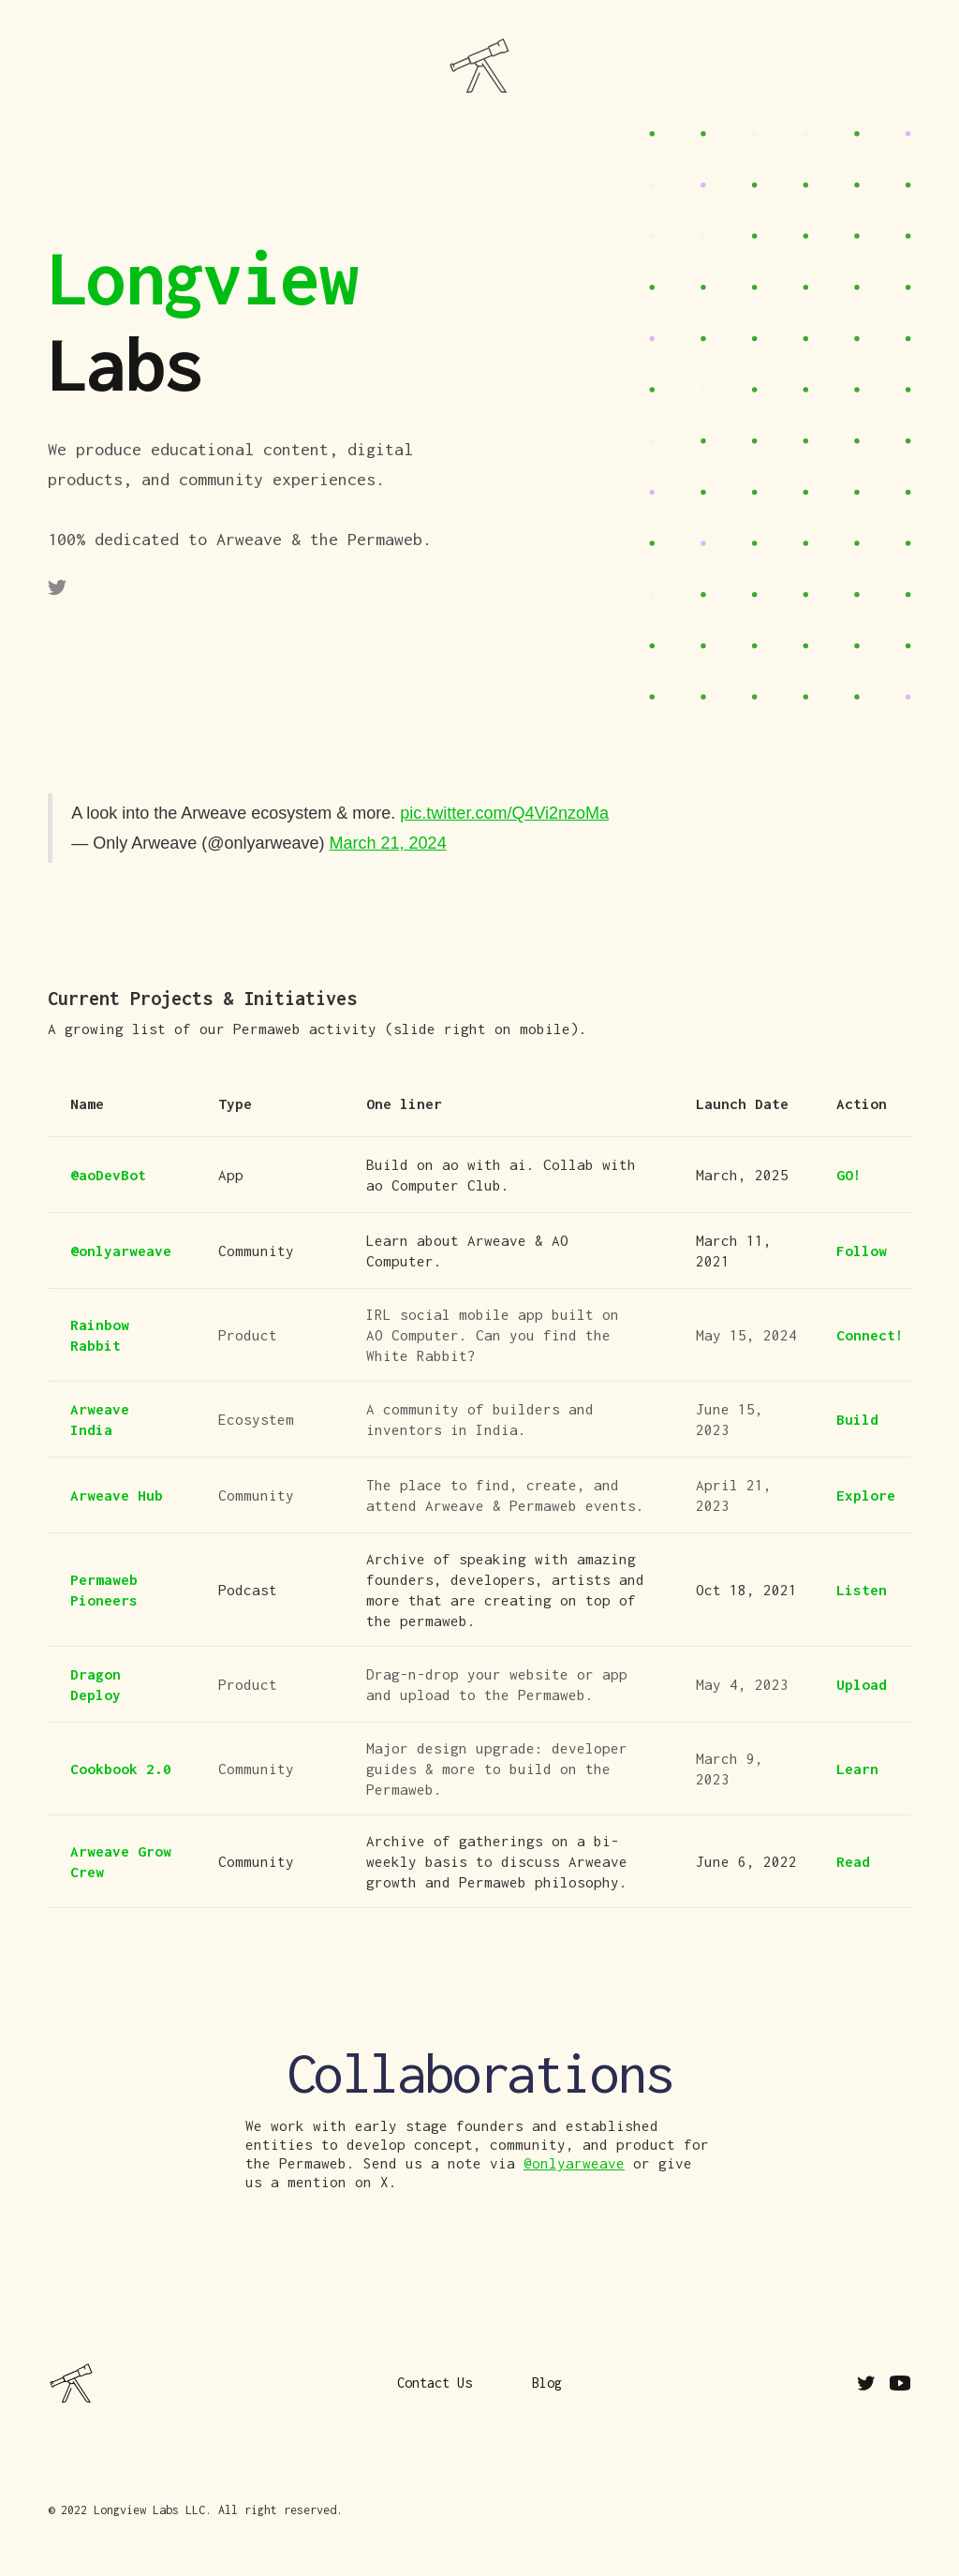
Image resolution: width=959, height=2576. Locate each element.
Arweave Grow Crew (120, 1861)
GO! (849, 1174)
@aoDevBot (108, 1174)
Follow (861, 1250)
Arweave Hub (116, 1495)
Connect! (870, 1334)
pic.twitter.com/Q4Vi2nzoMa (504, 813)
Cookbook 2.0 (120, 1768)
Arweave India (99, 1419)
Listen (861, 1589)
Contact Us (849, 1018)
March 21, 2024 (388, 843)
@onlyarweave (120, 1250)
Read (853, 1861)
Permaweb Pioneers (104, 1589)
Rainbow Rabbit (99, 1335)
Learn (857, 1768)
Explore (865, 1495)
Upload (861, 1684)
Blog (547, 2383)
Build (857, 1419)
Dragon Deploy (95, 1684)
